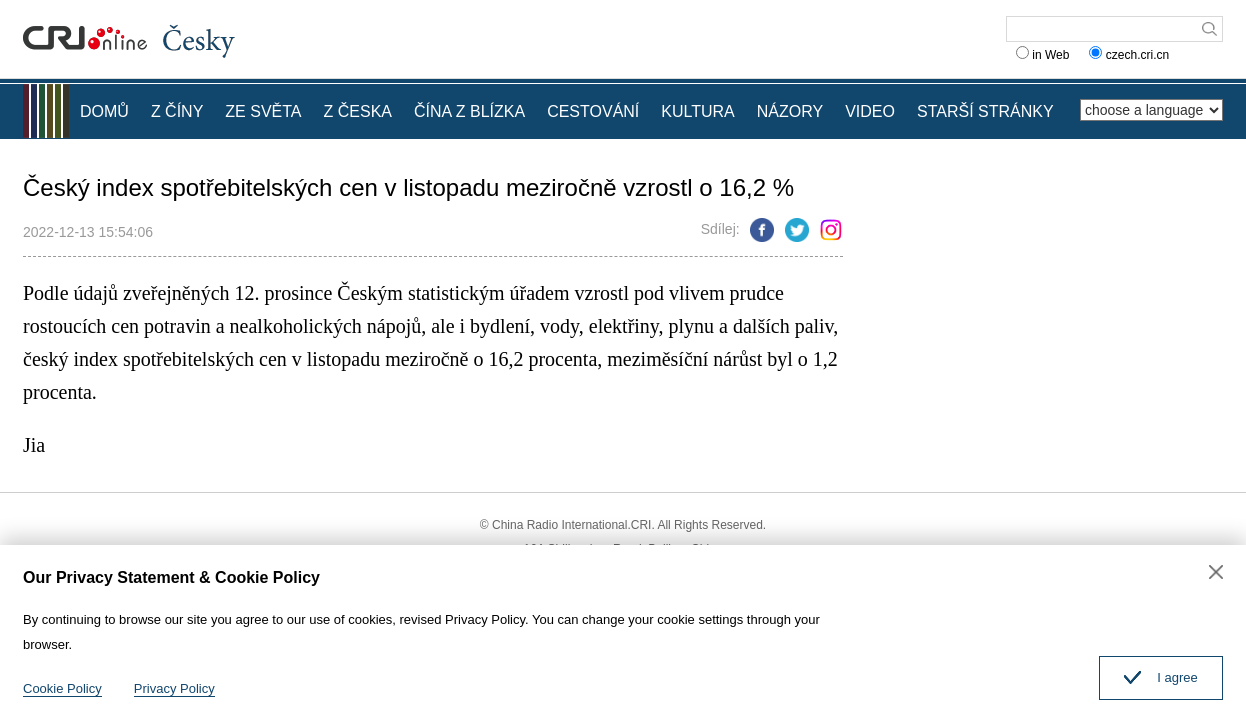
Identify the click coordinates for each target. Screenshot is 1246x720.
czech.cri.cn (1130, 55)
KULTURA (698, 111)
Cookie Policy (62, 688)
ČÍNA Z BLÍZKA (469, 111)
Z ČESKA (358, 111)
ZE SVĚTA (263, 111)
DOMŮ (104, 111)
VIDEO (870, 111)
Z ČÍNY (177, 111)
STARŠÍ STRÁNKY (985, 111)
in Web (1042, 55)
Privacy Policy (174, 688)
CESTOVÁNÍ (593, 111)
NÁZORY (790, 111)
